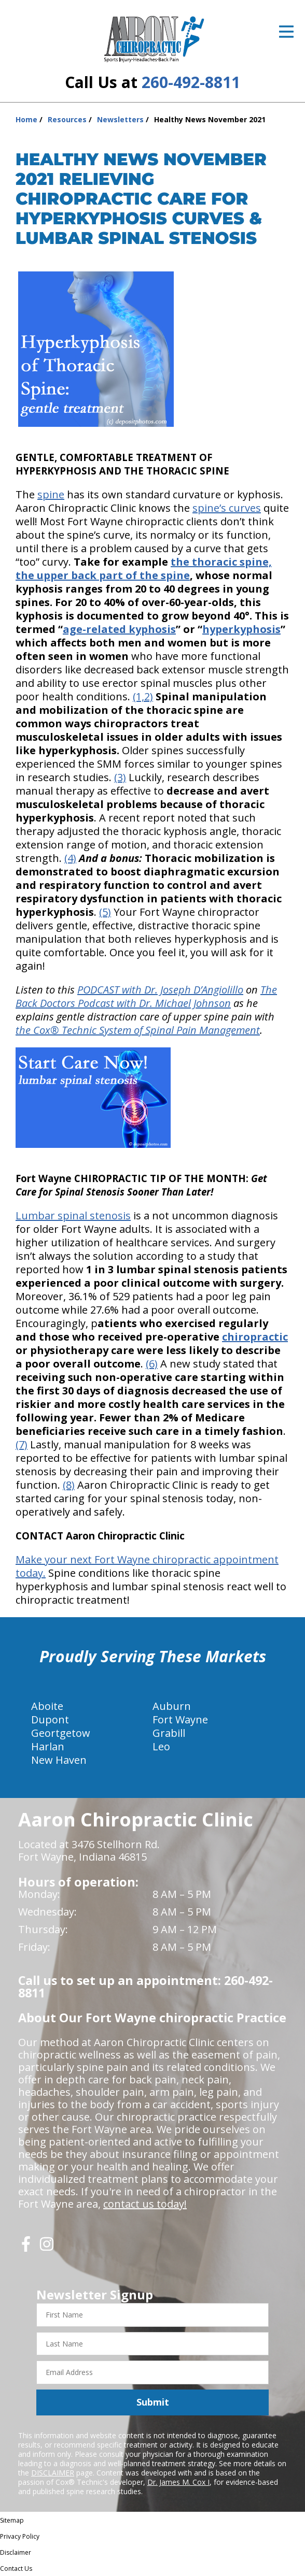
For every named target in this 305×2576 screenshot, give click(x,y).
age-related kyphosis (119, 629)
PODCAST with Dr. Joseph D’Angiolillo (160, 990)
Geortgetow (60, 1733)
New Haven (59, 1760)
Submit (152, 2402)
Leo (161, 1746)
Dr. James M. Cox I (178, 2482)
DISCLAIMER (52, 2473)
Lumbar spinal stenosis (73, 1215)
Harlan (47, 1746)
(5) (105, 912)
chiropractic (255, 1337)
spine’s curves (226, 508)
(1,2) (143, 696)
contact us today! (145, 2204)
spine (50, 494)
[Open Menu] (286, 31)
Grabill (168, 1733)
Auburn (171, 1706)
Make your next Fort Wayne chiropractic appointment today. (147, 1566)
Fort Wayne (180, 1719)
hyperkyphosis (241, 629)
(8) (69, 1485)
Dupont (50, 1719)
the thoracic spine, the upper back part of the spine (144, 568)
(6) (152, 1364)
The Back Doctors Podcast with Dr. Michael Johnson (146, 996)
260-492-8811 (191, 82)
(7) (21, 1444)
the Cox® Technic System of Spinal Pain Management (138, 1030)
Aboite (47, 1706)
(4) (70, 858)
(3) (120, 777)
